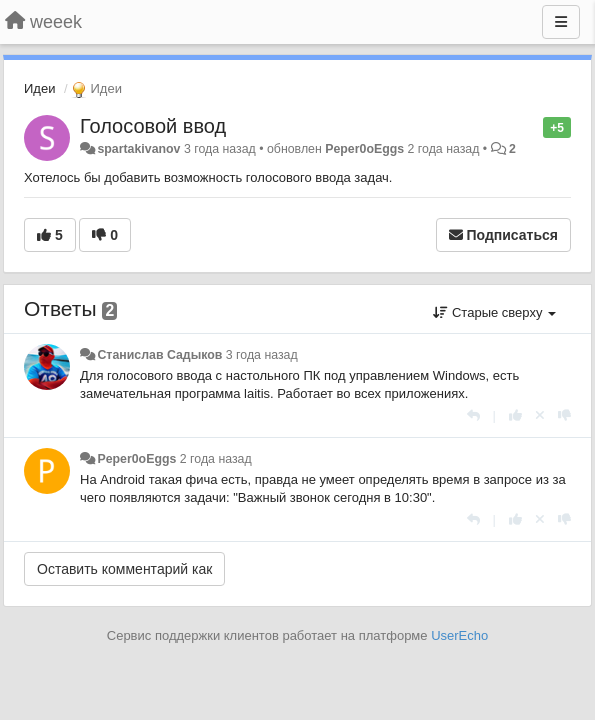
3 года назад (262, 355)
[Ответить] (473, 415)
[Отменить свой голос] (540, 415)
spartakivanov (138, 149)
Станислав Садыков (159, 355)
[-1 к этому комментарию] (564, 415)
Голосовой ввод (153, 126)
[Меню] (561, 22)
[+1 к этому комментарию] (515, 415)
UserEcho (459, 635)
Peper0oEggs (364, 149)
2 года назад (216, 459)
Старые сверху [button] (494, 312)
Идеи (39, 88)
